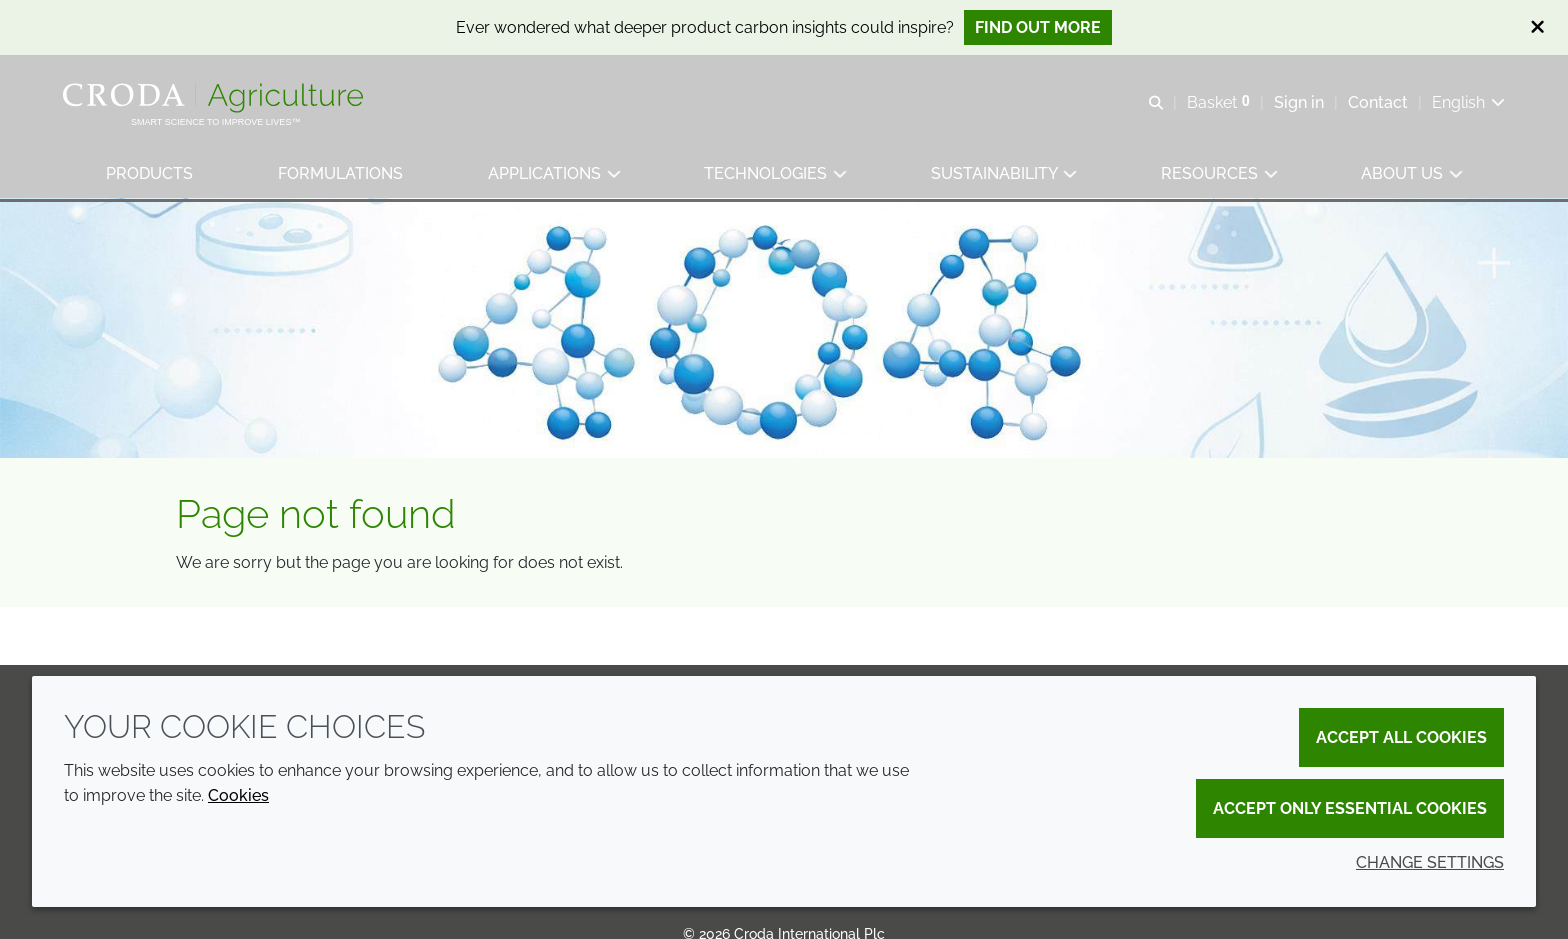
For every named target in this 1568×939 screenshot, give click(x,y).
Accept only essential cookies (1350, 808)
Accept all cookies (1401, 737)
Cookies (238, 795)
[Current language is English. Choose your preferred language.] (1467, 102)
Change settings (1430, 862)
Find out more (1038, 27)
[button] (150, 175)
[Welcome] (216, 98)
